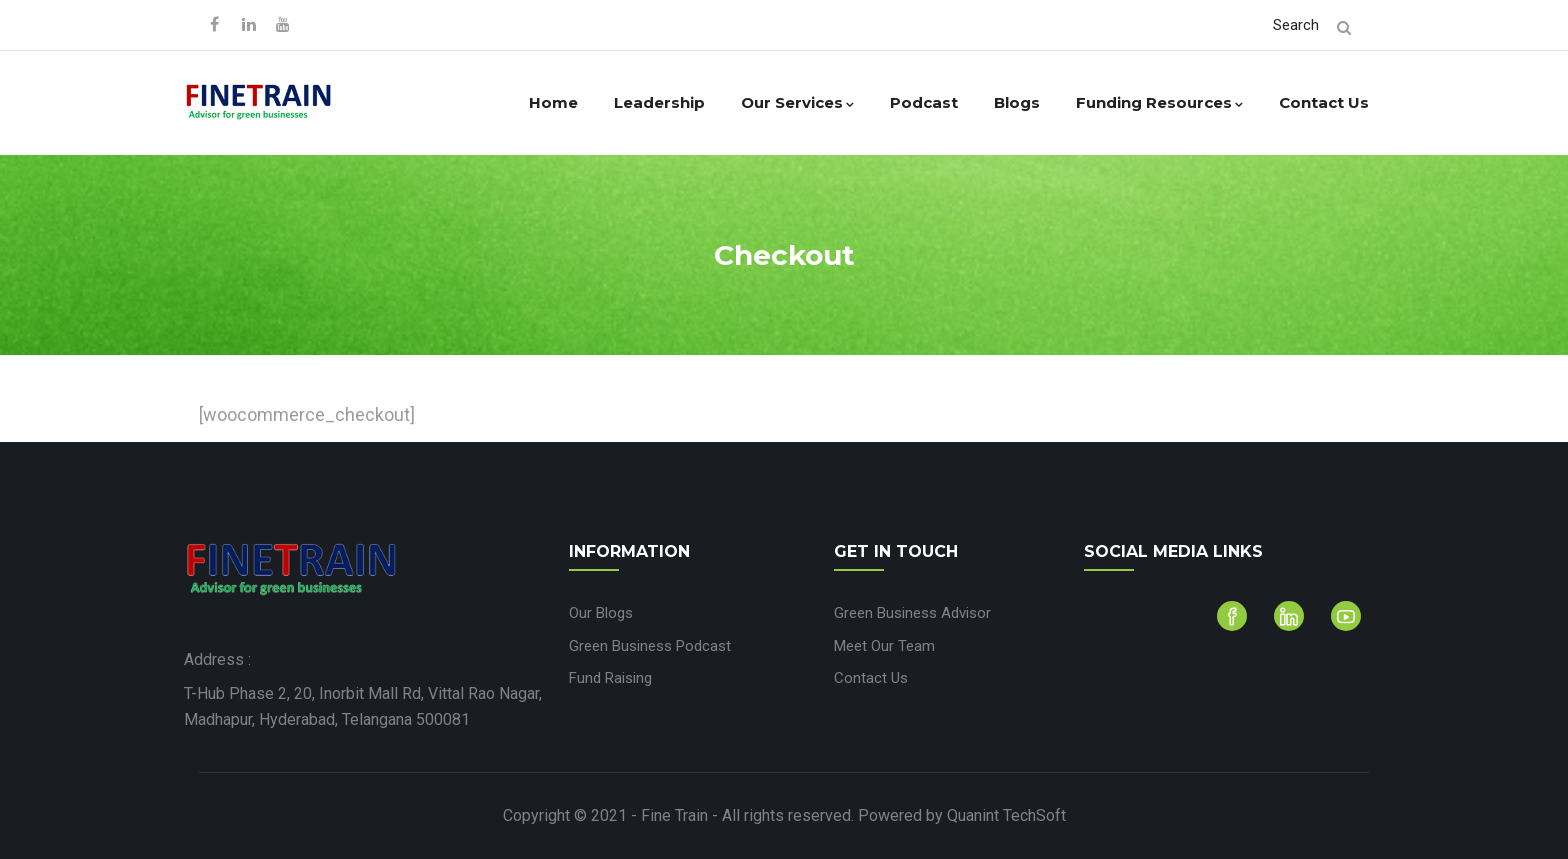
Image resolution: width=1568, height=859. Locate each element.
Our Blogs (601, 613)
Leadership (659, 102)
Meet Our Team (884, 646)
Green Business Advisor (912, 613)
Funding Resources (1159, 102)
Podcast (924, 102)
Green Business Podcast (650, 646)
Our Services (797, 102)
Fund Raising (610, 678)
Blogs (1017, 102)
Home (553, 102)
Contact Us (1324, 102)
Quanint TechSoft (1006, 815)
